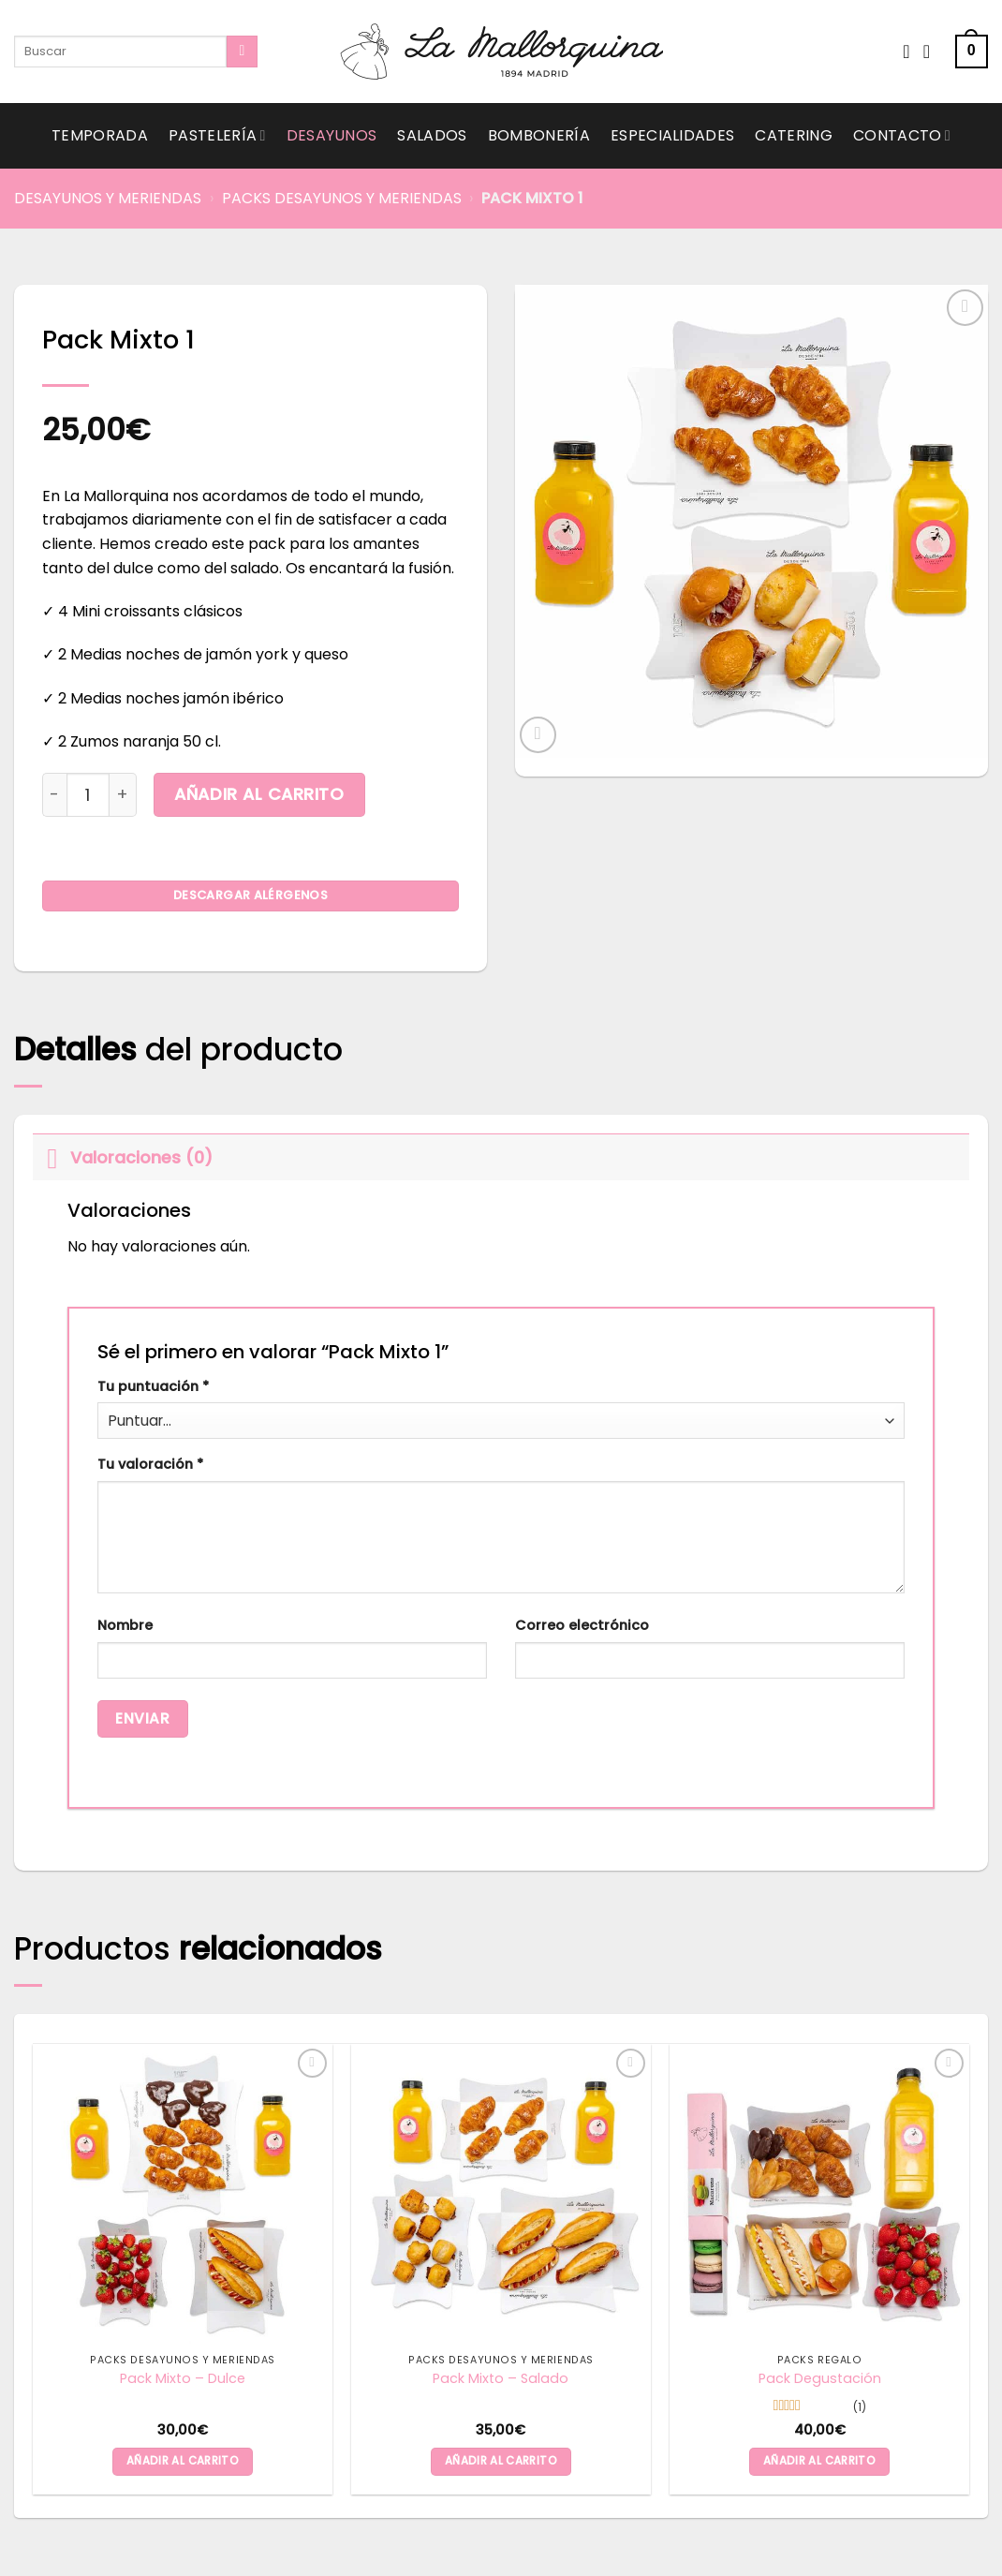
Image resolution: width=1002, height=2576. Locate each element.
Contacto (901, 135)
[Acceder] (932, 51)
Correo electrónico (582, 1625)
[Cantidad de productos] (88, 794)
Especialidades (672, 135)
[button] (971, 52)
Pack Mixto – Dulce (182, 2379)
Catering (794, 135)
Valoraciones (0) (123, 1157)
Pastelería (217, 135)
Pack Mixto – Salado (500, 2379)
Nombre (125, 1625)
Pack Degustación (820, 2379)
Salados (431, 135)
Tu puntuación (153, 1386)
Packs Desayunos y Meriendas (342, 198)
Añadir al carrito (259, 794)
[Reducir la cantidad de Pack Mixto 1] (54, 794)
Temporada (100, 135)
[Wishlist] (906, 51)
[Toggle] (51, 1157)
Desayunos (332, 135)
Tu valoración (150, 1464)
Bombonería (539, 135)
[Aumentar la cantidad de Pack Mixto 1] (123, 794)
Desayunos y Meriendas (107, 198)
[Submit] (242, 51)
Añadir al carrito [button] (182, 2460)
